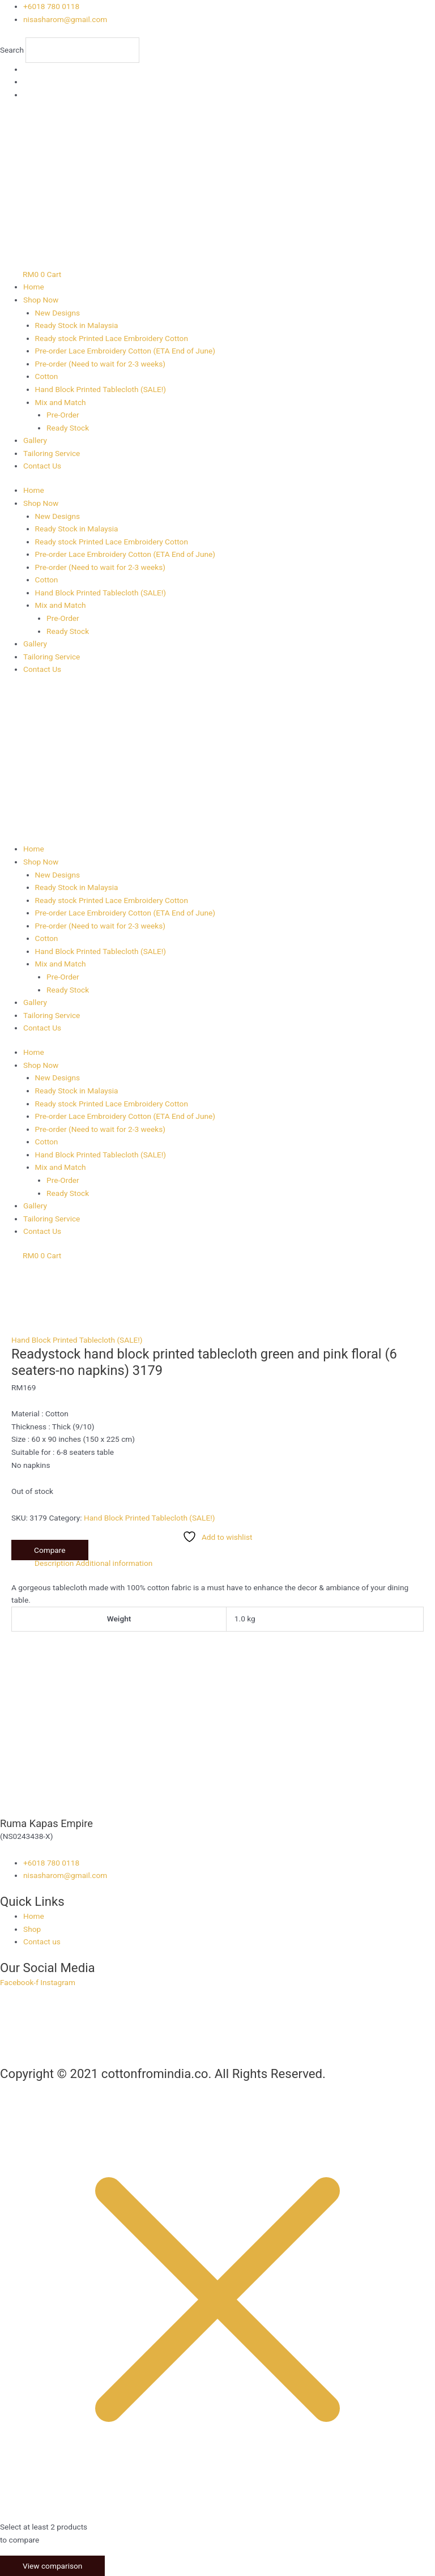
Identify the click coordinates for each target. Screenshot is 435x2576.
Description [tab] (54, 1563)
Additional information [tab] (114, 1563)
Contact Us (42, 465)
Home (33, 286)
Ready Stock (67, 427)
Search (12, 49)
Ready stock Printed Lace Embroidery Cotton (111, 338)
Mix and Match (60, 402)
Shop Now (40, 299)
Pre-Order (62, 414)
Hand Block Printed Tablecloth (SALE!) (101, 389)
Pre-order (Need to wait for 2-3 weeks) (100, 363)
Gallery (35, 440)
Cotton (46, 376)
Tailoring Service (51, 453)
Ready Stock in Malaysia (76, 325)
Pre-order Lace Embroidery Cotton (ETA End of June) (125, 350)
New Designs (57, 312)
